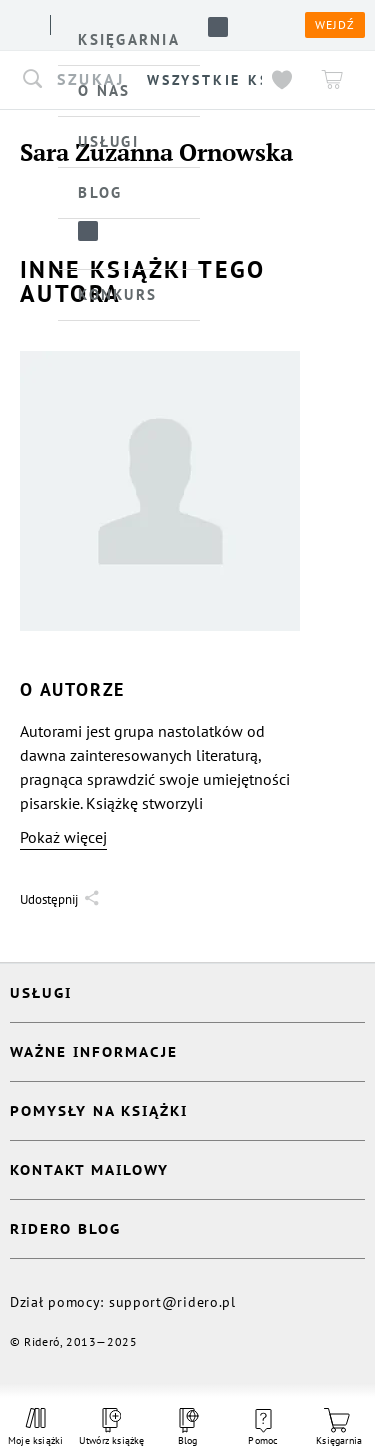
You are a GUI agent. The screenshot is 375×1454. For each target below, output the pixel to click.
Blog (187, 1427)
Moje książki (36, 1427)
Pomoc (263, 1428)
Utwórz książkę (112, 1427)
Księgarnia (339, 1427)
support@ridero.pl (172, 1302)
